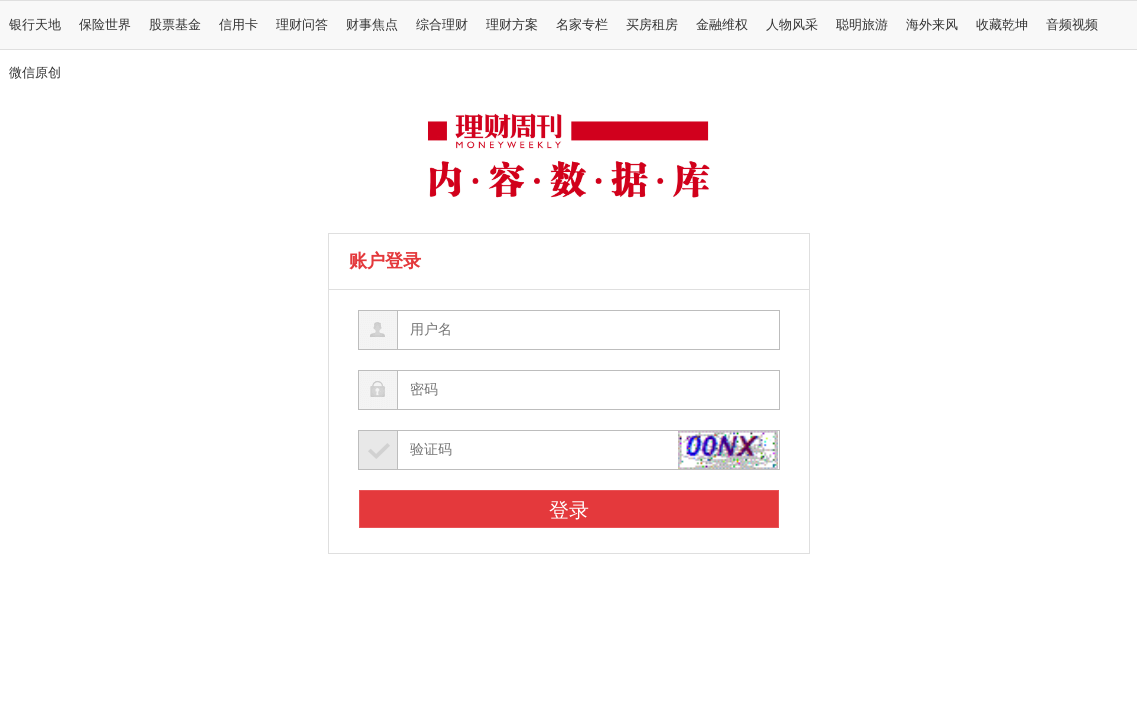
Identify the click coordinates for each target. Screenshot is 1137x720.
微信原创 (35, 73)
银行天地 (35, 25)
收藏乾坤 (1002, 25)
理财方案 (512, 25)
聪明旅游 (862, 25)
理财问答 (302, 25)
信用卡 (238, 25)
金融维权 (722, 25)
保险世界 (105, 25)
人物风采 (792, 25)
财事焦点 (372, 25)
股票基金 (175, 25)
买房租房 (652, 25)
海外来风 (932, 25)
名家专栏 (582, 25)
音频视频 (1072, 25)
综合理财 (442, 25)
